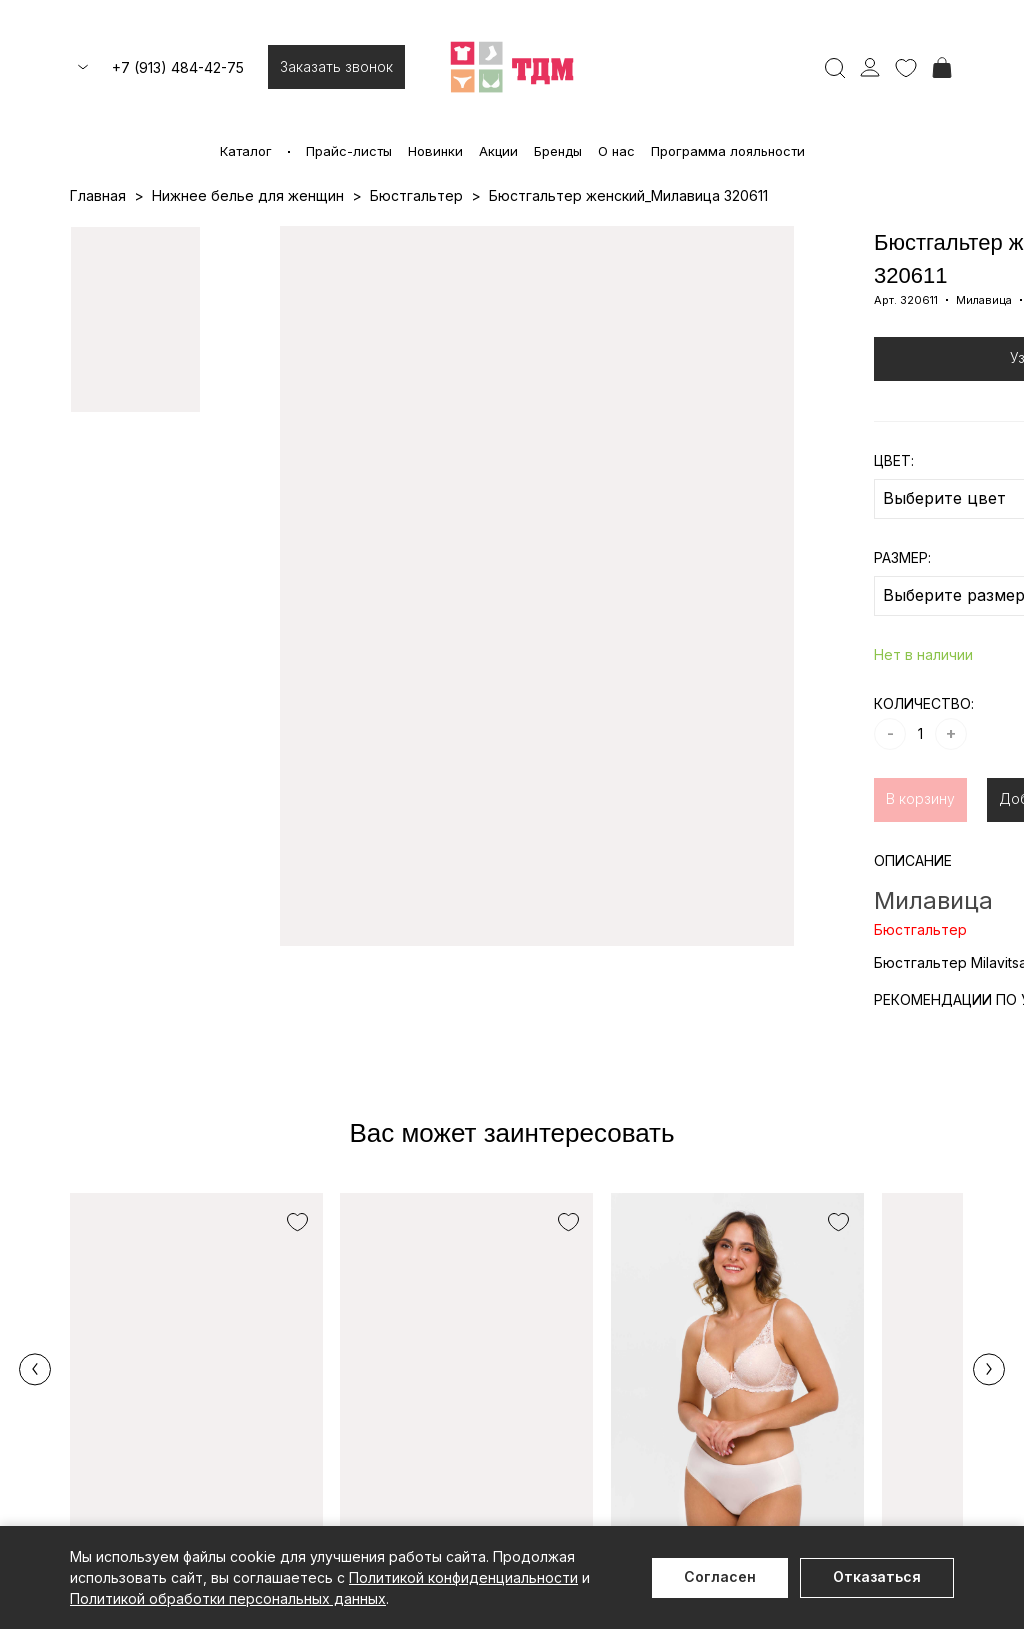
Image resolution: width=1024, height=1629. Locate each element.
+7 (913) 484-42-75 (178, 67)
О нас (616, 151)
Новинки (435, 151)
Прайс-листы (349, 151)
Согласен (720, 1576)
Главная (98, 195)
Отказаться (877, 1576)
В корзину (920, 798)
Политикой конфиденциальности (463, 1577)
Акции (498, 151)
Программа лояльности (728, 151)
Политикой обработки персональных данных (228, 1598)
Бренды (558, 151)
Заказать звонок (336, 66)
